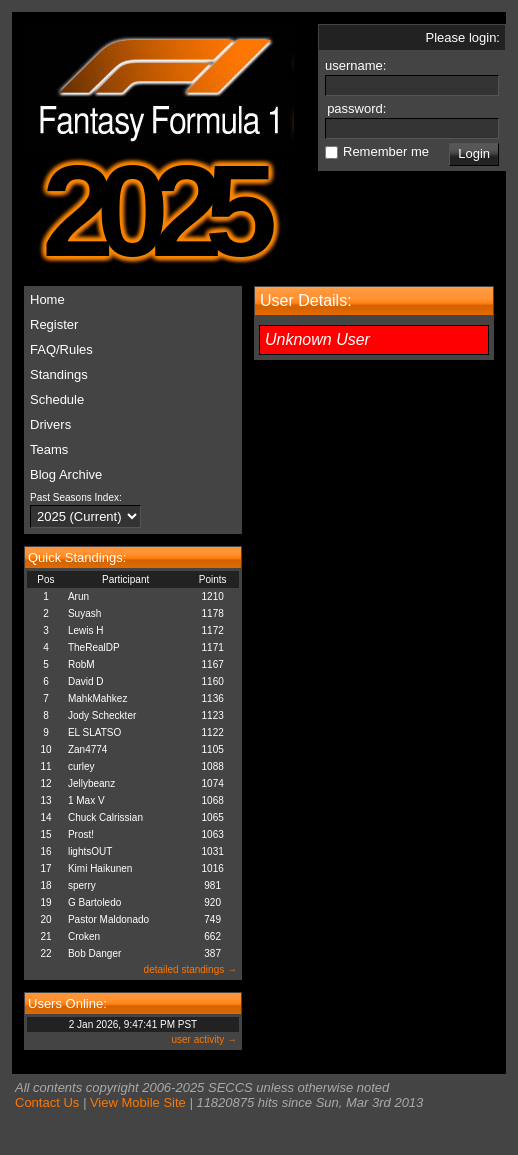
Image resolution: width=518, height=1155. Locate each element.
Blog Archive (66, 474)
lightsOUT (90, 851)
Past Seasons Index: (76, 497)
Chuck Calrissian (105, 817)
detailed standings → (190, 969)
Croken (84, 936)
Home (47, 299)
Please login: (463, 37)
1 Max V (86, 800)
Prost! (81, 834)
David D (86, 681)
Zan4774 (87, 749)
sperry (82, 885)
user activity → (204, 1039)
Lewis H (86, 630)
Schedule (57, 399)
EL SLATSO (94, 732)
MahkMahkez (97, 698)
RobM (81, 664)
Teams (49, 449)
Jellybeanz (91, 783)
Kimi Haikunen (100, 868)
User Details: (306, 300)
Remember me (386, 151)
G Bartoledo (94, 902)
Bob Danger (94, 953)
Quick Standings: (77, 557)
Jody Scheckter (102, 715)
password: (358, 108)
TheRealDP (94, 647)
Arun (78, 596)
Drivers (50, 424)
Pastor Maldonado (108, 919)
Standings (59, 374)
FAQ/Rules (61, 349)
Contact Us (47, 1102)
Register (54, 324)
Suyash (84, 613)
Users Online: (67, 1003)
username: (357, 65)
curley (81, 766)
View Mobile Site (138, 1102)
